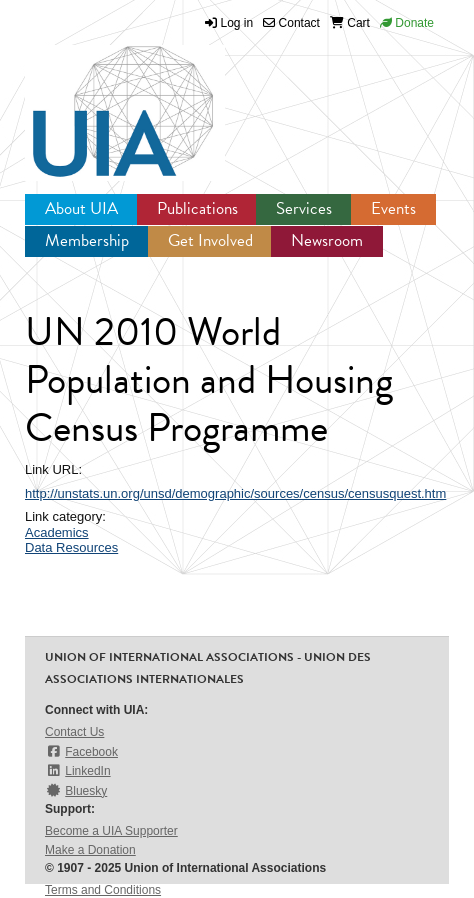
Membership (87, 240)
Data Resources (71, 547)
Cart (350, 23)
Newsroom (327, 240)
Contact (291, 23)
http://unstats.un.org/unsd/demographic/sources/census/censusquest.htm (235, 493)
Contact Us (74, 732)
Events (393, 208)
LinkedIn (78, 770)
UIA (100, 100)
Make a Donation (90, 850)
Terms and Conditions (103, 890)
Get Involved (210, 240)
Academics (57, 532)
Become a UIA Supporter (111, 831)
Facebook (81, 751)
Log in (237, 23)
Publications (197, 208)
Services (304, 208)
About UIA (81, 208)
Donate (407, 23)
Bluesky (76, 790)
